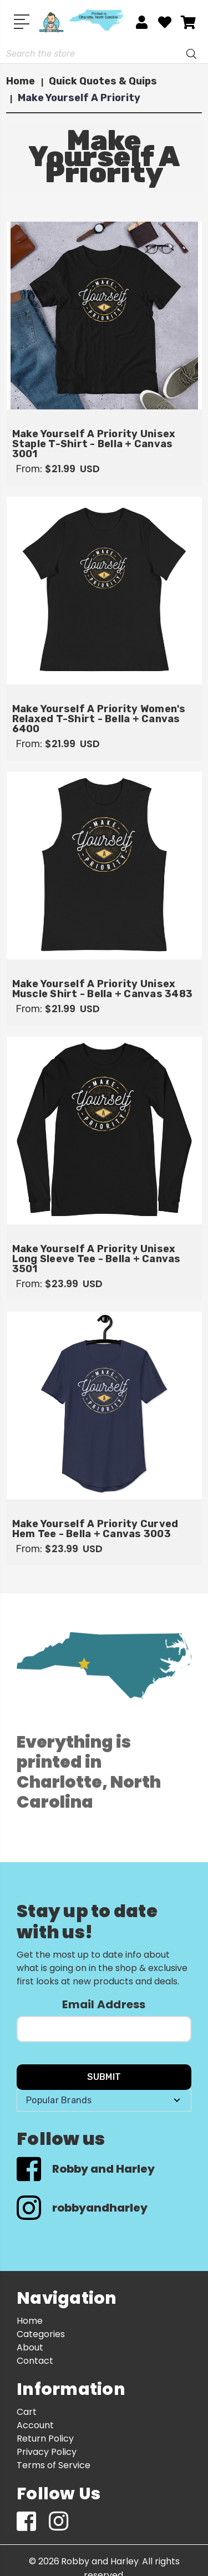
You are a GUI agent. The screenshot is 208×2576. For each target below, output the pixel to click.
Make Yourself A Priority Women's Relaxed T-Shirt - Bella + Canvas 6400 (99, 719)
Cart (27, 2411)
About (30, 2347)
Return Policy (45, 2438)
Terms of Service (53, 2465)
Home (30, 2320)
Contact (35, 2360)
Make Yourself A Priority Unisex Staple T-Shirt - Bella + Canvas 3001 (94, 444)
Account (35, 2425)
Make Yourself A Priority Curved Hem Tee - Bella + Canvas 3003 (95, 1529)
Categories (41, 2334)
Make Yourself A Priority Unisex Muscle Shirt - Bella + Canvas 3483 (102, 989)
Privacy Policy (47, 2451)
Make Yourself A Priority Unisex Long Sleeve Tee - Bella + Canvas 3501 (96, 1259)
